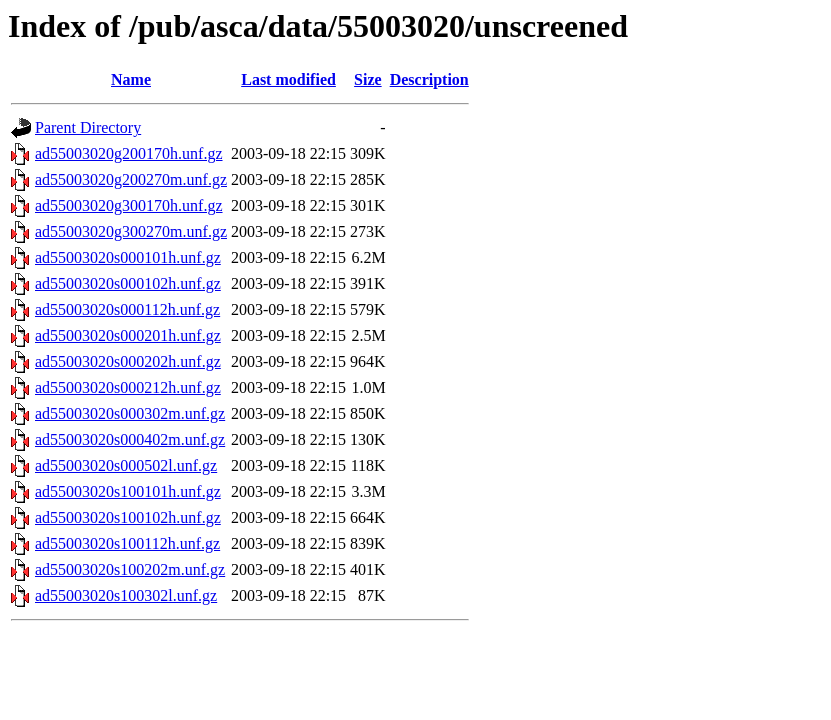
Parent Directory (88, 127)
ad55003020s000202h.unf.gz (128, 361)
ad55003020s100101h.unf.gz (128, 491)
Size (368, 79)
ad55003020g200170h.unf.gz (129, 153)
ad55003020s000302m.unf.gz (130, 413)
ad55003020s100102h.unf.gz (128, 517)
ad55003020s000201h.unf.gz (128, 335)
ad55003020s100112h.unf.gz (127, 543)
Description (429, 79)
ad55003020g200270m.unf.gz (131, 179)
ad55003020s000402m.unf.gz (130, 439)
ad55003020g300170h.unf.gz (129, 205)
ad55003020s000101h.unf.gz (128, 257)
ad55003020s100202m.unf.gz (130, 569)
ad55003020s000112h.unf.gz (127, 309)
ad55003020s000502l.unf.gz (126, 465)
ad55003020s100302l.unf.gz (126, 595)
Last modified (288, 79)
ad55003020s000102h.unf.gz (128, 283)
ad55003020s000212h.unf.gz (128, 387)
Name (131, 79)
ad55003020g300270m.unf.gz (131, 231)
